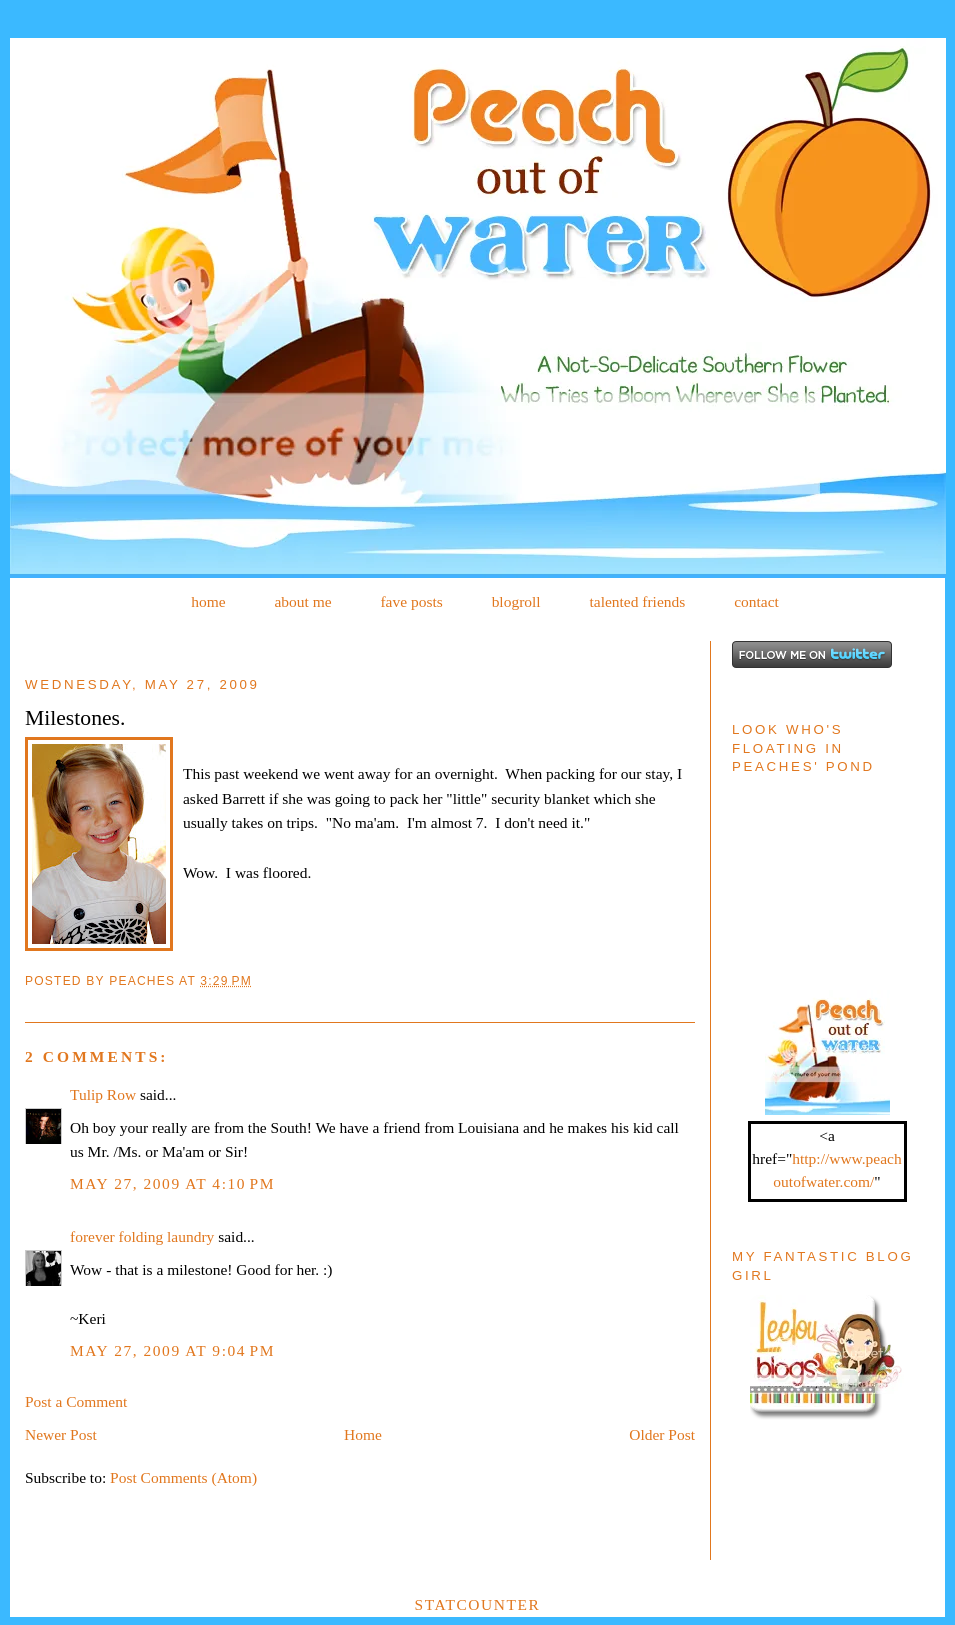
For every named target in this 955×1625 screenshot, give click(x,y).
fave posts (411, 601)
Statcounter (478, 1604)
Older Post (662, 1434)
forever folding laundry (142, 1236)
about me (302, 601)
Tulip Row (103, 1094)
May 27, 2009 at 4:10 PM (172, 1183)
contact (756, 601)
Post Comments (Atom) (183, 1477)
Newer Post (61, 1434)
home (208, 601)
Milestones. (75, 718)
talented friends (637, 601)
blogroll (516, 601)
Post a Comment (76, 1401)
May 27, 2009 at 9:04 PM (172, 1350)
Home (363, 1434)
